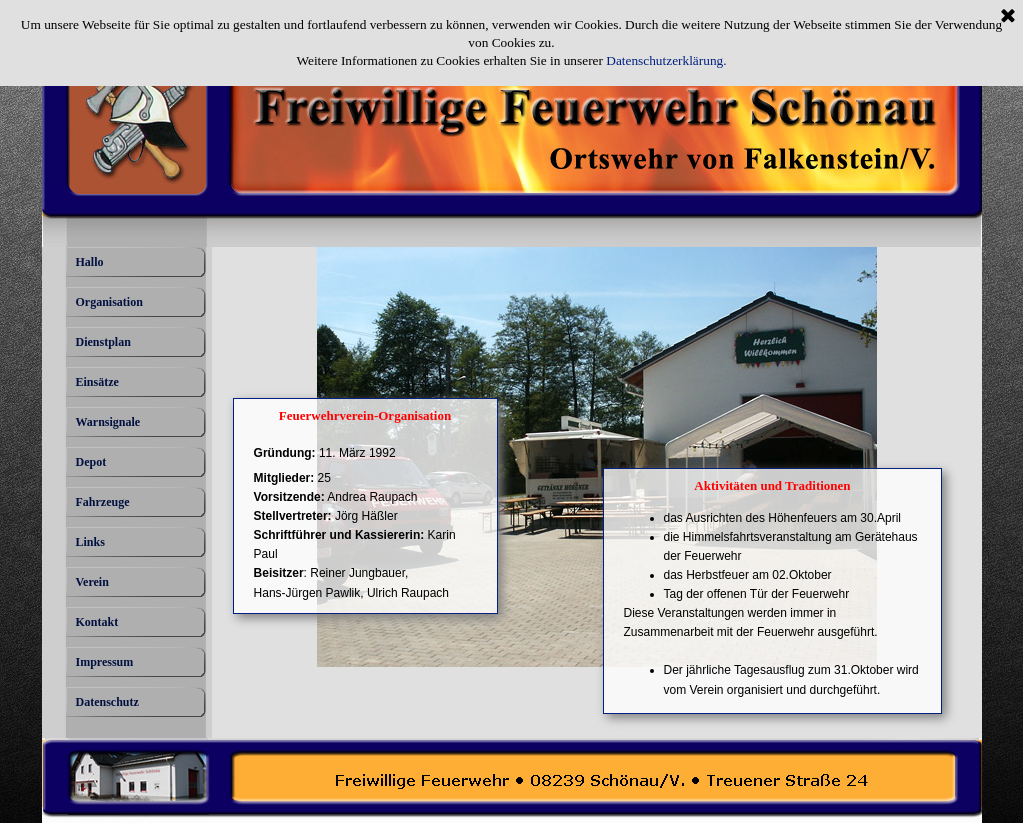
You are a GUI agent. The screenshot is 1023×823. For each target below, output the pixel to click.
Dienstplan (103, 342)
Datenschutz (107, 702)
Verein (92, 582)
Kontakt (97, 622)
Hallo (90, 262)
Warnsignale (108, 422)
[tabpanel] (368, 523)
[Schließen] (1008, 17)
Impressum (105, 662)
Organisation (109, 302)
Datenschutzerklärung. (666, 60)
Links (90, 542)
